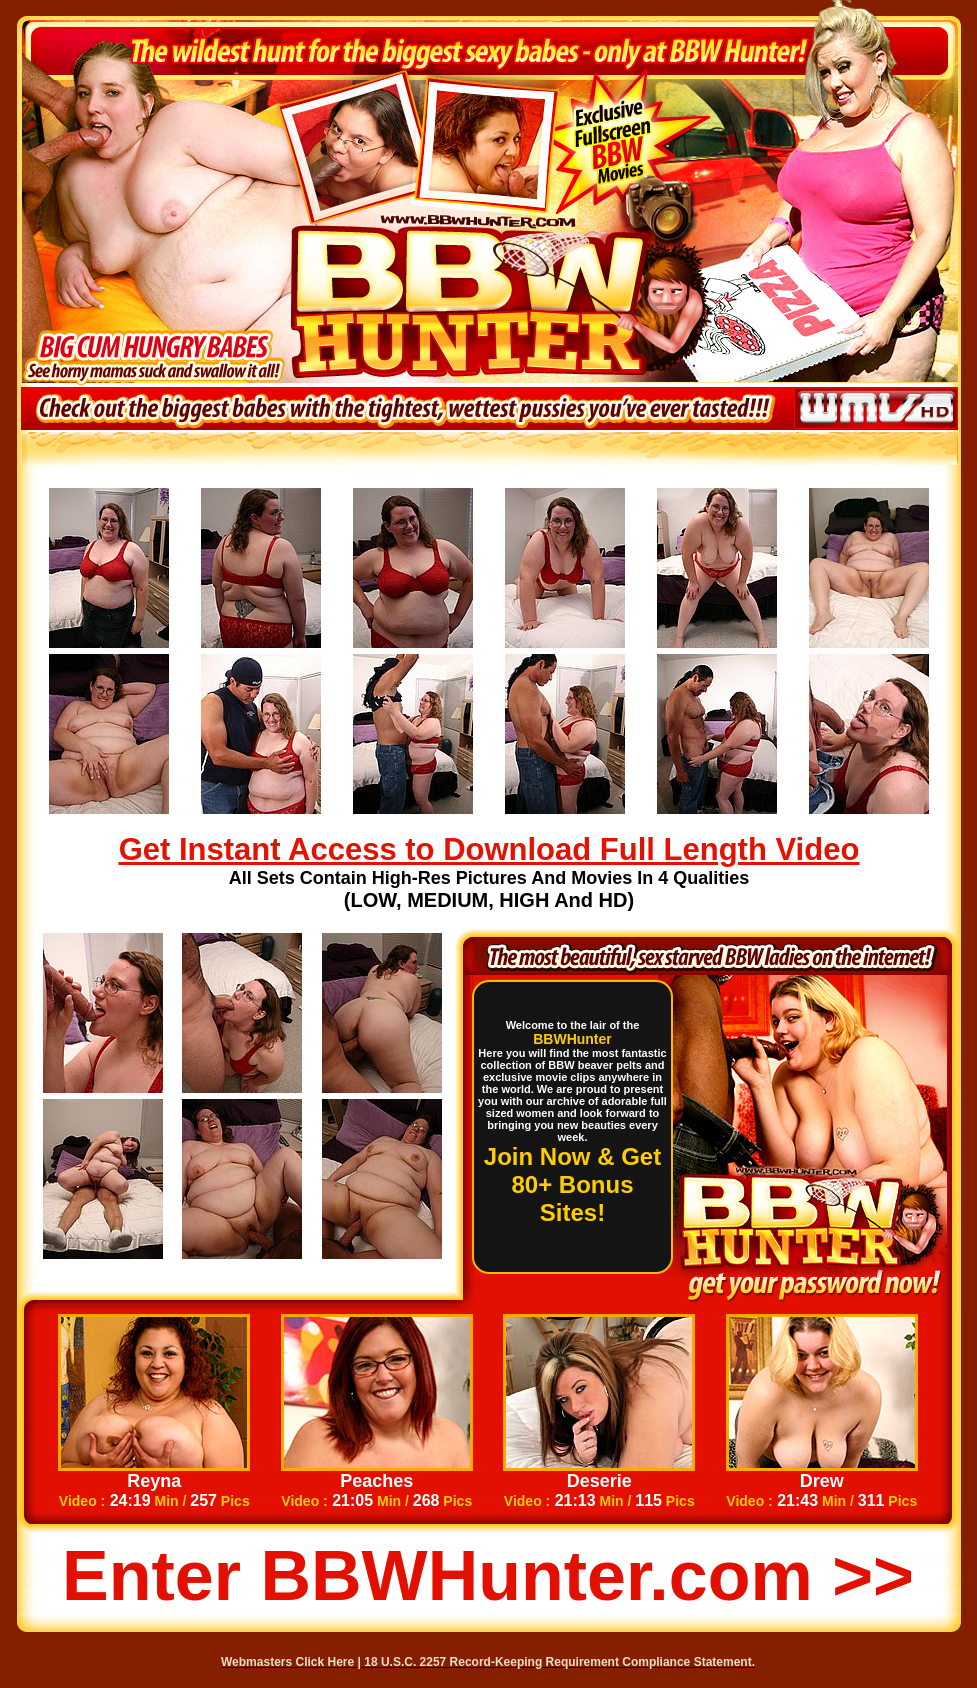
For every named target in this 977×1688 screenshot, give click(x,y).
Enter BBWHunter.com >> (488, 1576)
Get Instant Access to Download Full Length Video (489, 849)
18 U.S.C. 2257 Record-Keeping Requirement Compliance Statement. (559, 1662)
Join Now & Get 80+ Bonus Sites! (572, 1184)
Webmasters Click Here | (292, 1662)
